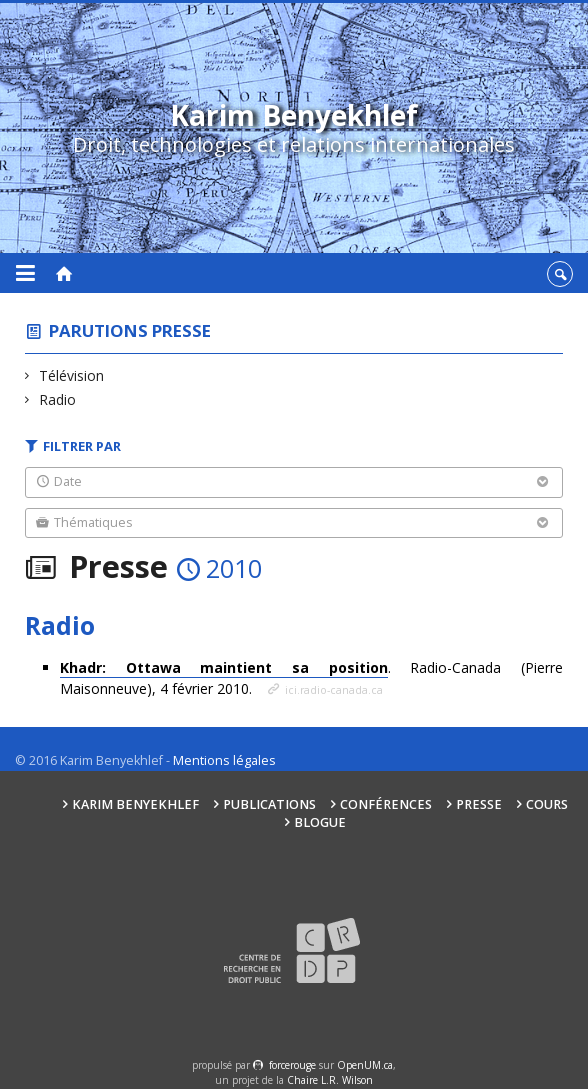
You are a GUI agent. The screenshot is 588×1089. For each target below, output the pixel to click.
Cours (547, 804)
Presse (479, 804)
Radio (58, 399)
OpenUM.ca (365, 1065)
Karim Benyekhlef (135, 804)
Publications (269, 804)
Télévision (72, 375)
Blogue (320, 822)
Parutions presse (130, 330)
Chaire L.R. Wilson (330, 1080)
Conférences (386, 804)
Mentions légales (224, 760)
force (292, 1065)
